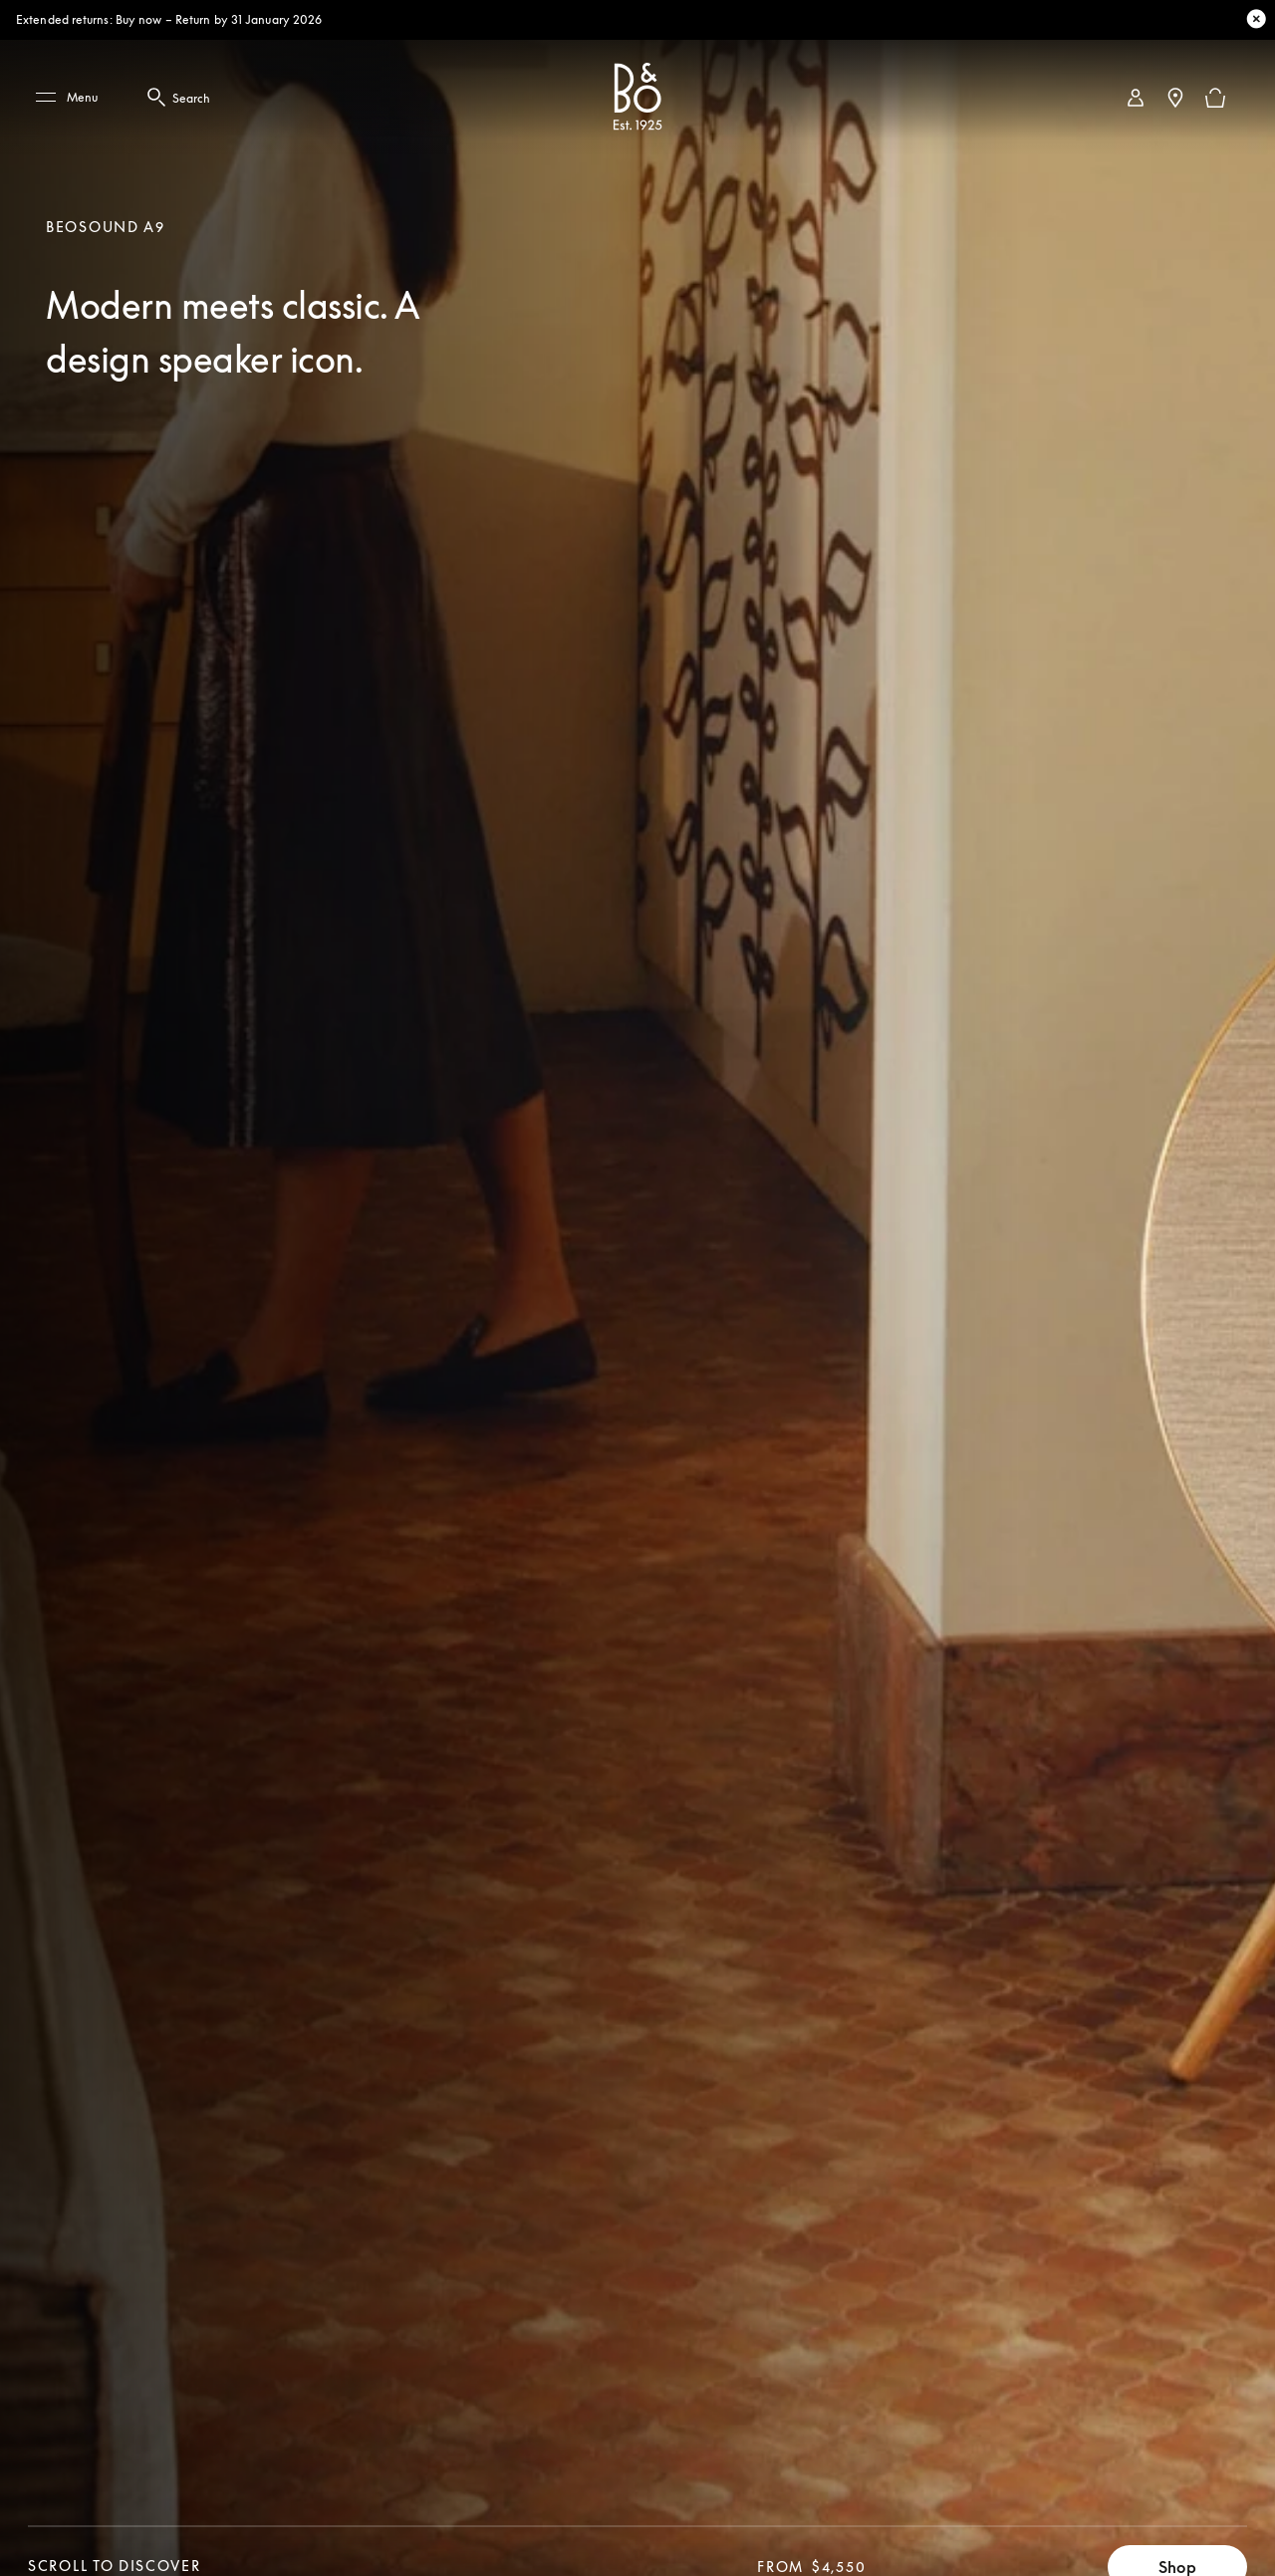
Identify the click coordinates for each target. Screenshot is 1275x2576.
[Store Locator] (1175, 98)
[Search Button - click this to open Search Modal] (159, 98)
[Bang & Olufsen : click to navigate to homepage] (637, 97)
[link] (1135, 98)
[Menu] (74, 98)
